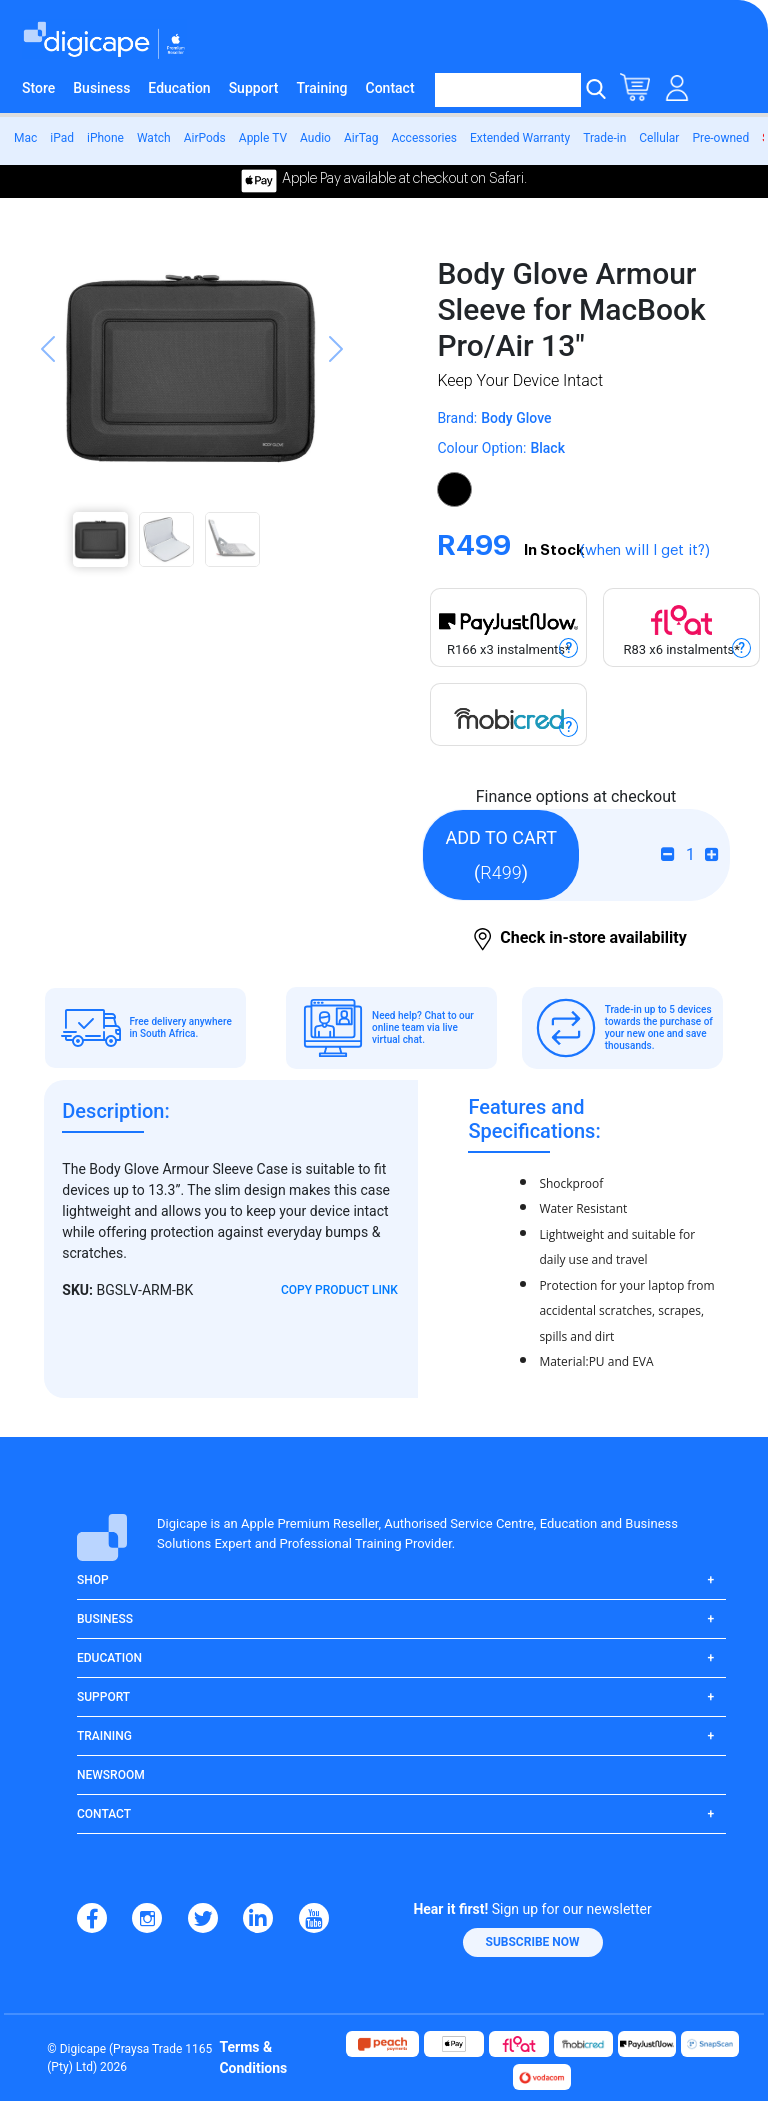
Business (101, 88)
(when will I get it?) (645, 550)
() (500, 855)
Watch (154, 138)
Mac (25, 138)
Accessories (424, 138)
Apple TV (263, 138)
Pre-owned (720, 138)
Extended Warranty (520, 138)
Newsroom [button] (111, 1775)
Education (179, 88)
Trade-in (604, 138)
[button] (48, 406)
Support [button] (103, 1697)
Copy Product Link (339, 1290)
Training (322, 88)
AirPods (205, 138)
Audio (315, 138)
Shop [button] (93, 1580)
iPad (62, 138)
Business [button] (105, 1619)
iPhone (105, 138)
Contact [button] (104, 1814)
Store (38, 88)
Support (254, 88)
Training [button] (104, 1736)
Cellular (659, 138)
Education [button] (109, 1658)
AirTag (361, 138)
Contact (390, 88)
